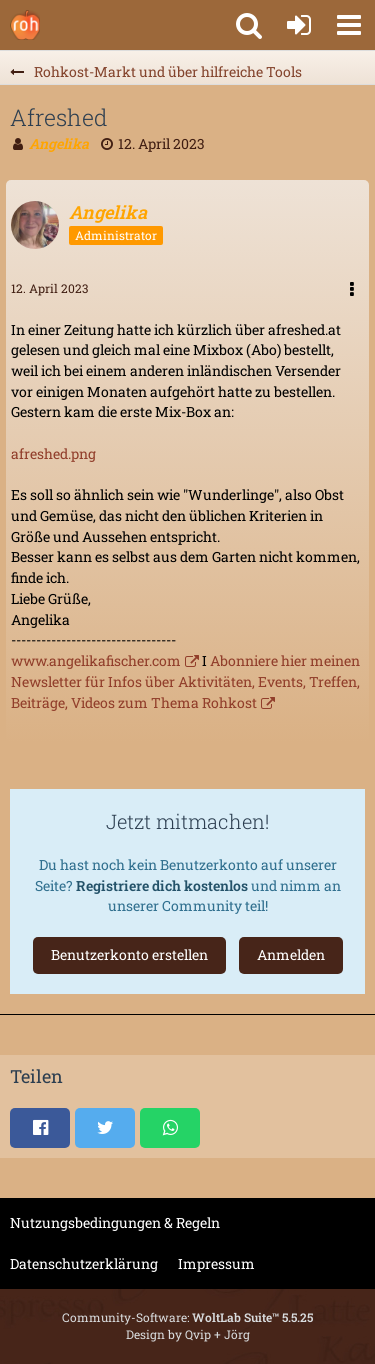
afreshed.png (53, 453)
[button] (349, 25)
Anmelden (291, 954)
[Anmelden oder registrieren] (299, 25)
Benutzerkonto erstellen (129, 954)
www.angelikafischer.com (96, 660)
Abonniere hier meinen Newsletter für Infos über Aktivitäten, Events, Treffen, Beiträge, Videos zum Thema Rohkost (185, 681)
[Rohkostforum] (25, 25)
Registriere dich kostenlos (162, 885)
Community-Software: (187, 1317)
